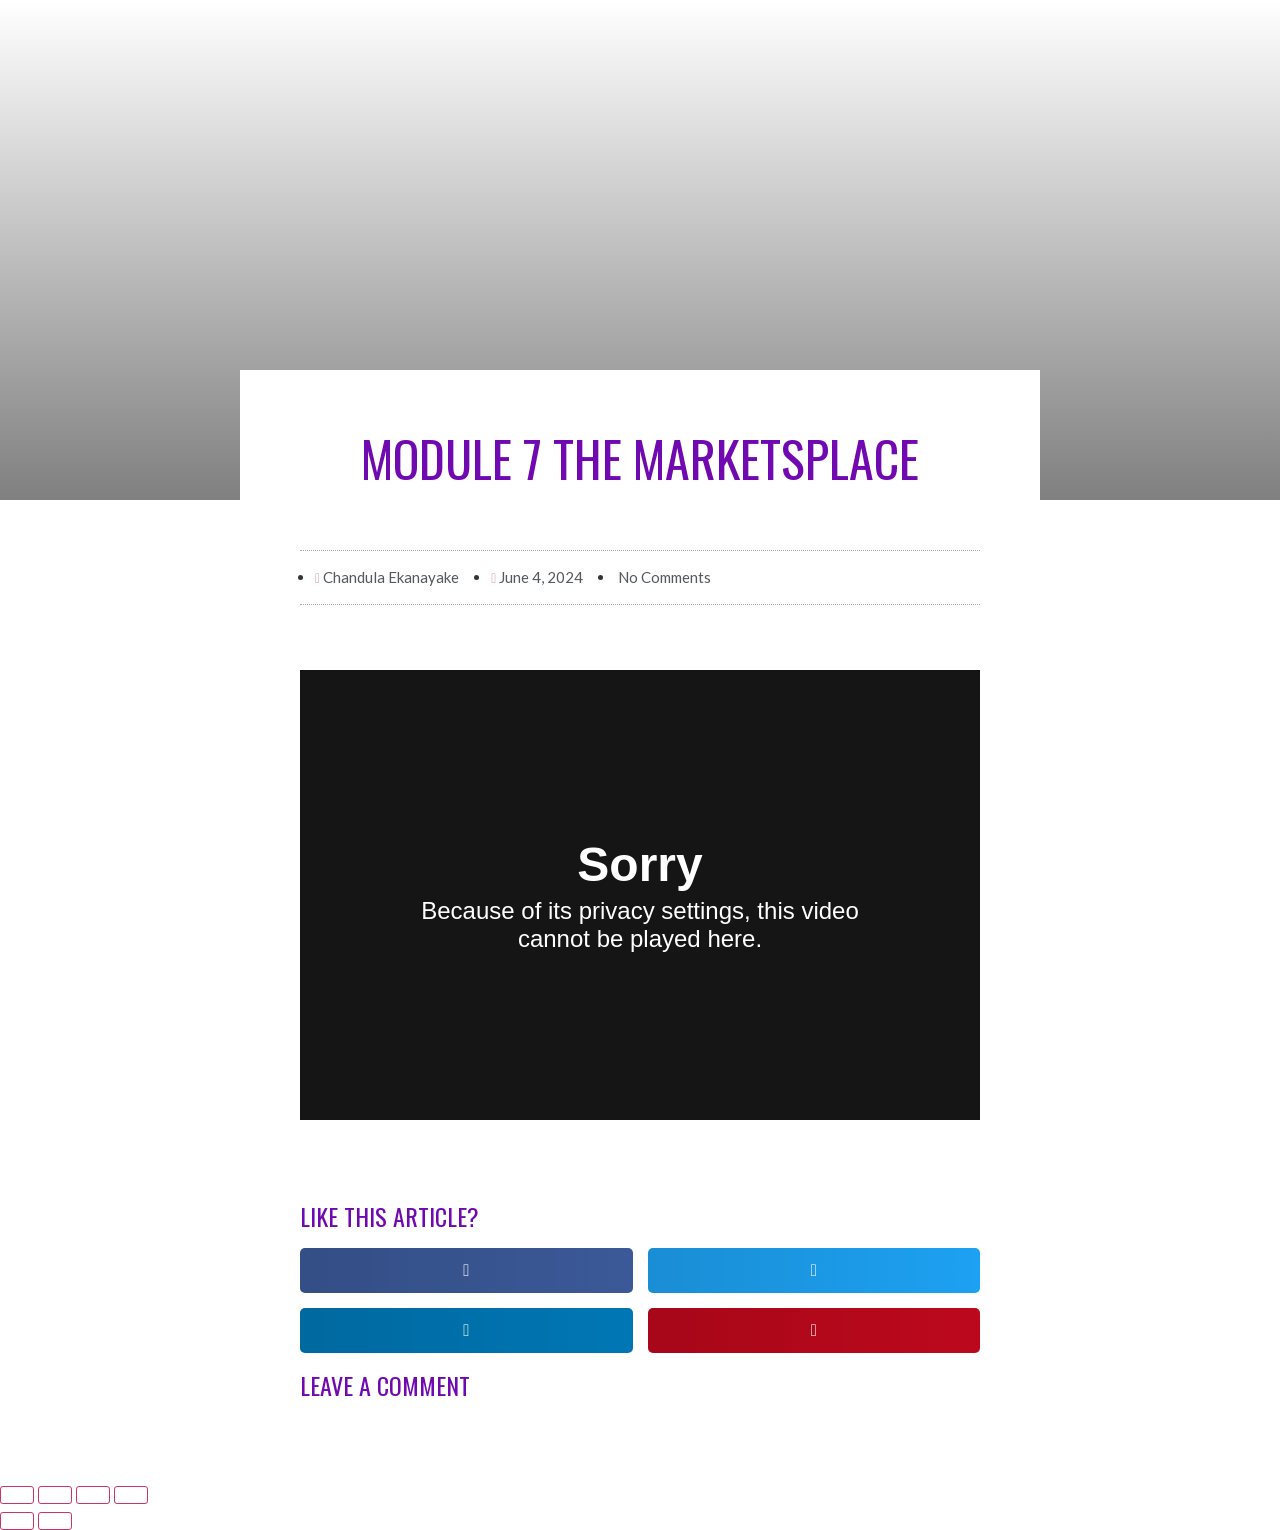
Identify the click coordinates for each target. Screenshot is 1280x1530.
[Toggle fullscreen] (93, 1495)
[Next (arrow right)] (55, 1521)
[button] (466, 1270)
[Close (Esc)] (17, 1495)
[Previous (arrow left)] (17, 1521)
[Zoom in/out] (131, 1495)
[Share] (55, 1495)
